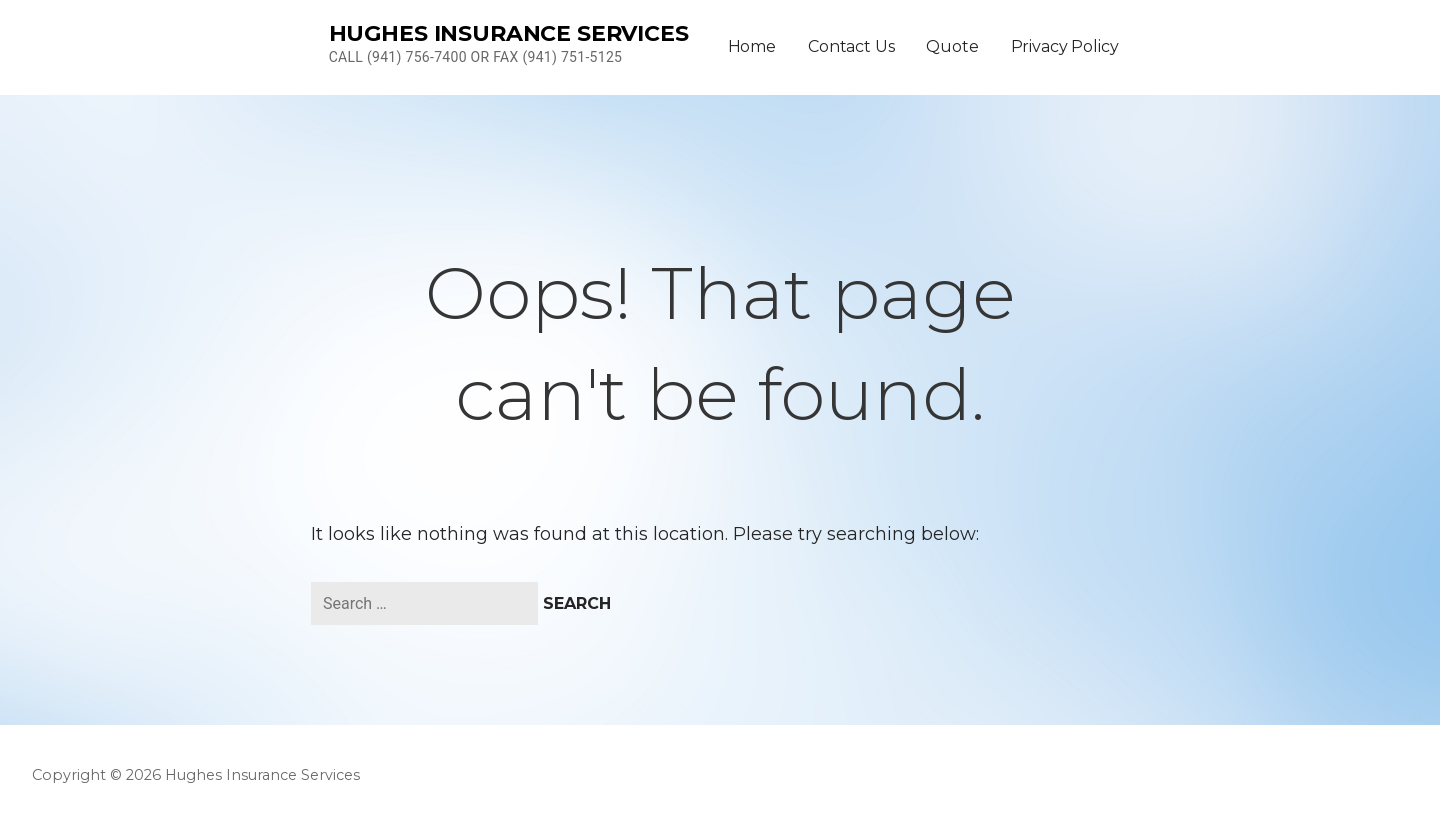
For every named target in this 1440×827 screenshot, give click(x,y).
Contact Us (851, 46)
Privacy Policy (1065, 46)
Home (752, 46)
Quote (952, 46)
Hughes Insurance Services (509, 33)
